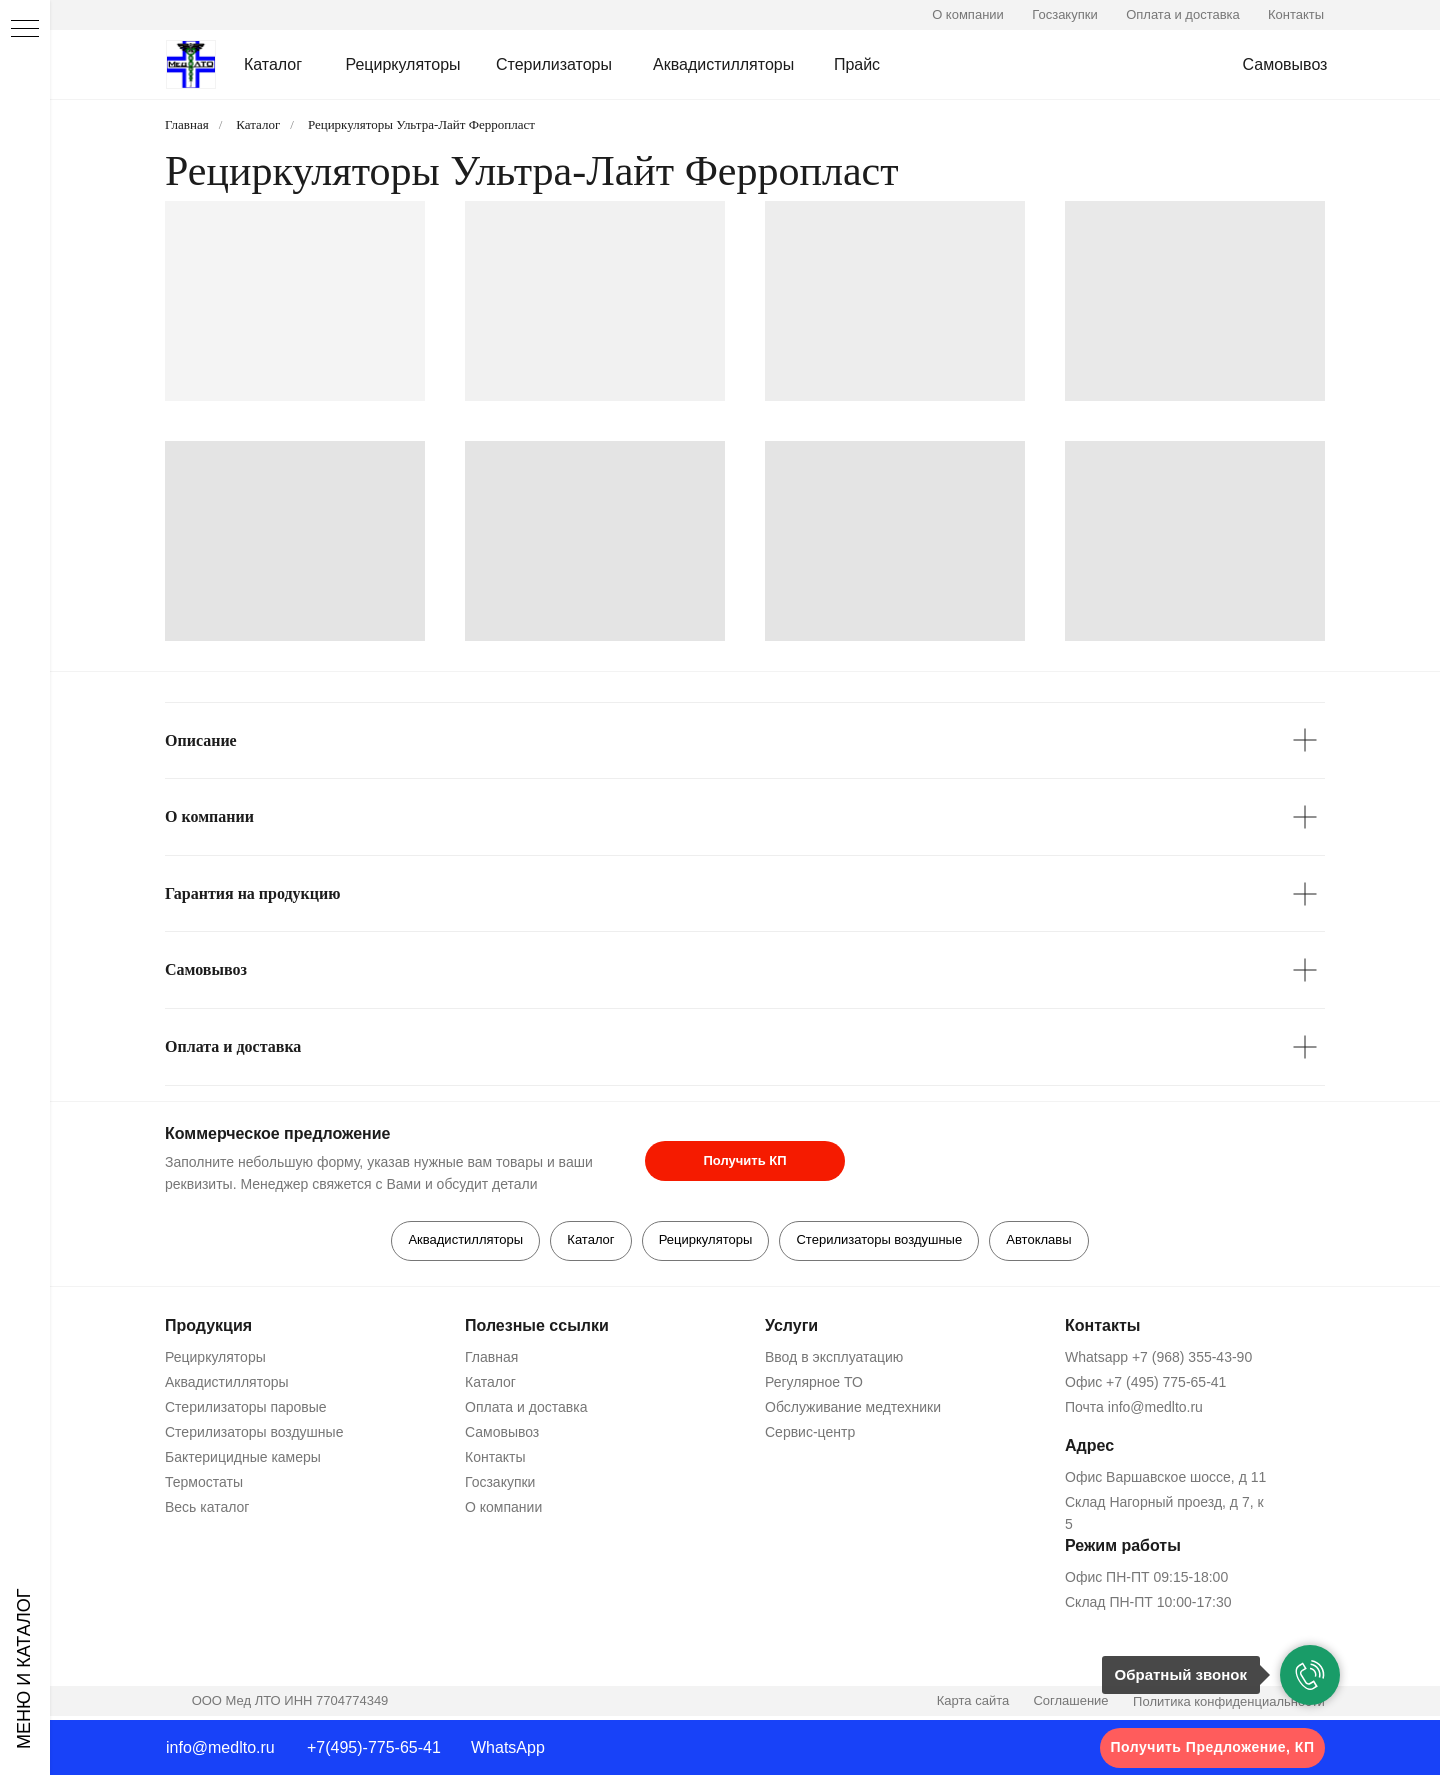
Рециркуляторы (402, 64)
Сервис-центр (810, 1436)
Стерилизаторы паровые (246, 1411)
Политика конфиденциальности (1229, 1705)
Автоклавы (1046, 1241)
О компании (968, 14)
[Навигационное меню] (25, 30)
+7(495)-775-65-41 (374, 1747)
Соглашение (1070, 1704)
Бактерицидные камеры (243, 1461)
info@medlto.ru (220, 1747)
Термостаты (204, 1486)
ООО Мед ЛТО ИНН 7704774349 (290, 1704)
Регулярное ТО (814, 1386)
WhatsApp (508, 1747)
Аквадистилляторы (723, 64)
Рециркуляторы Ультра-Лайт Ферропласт (421, 124)
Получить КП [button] (744, 1160)
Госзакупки (1064, 14)
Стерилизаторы (554, 64)
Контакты (1296, 14)
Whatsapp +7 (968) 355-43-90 (1158, 1361)
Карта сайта (973, 1704)
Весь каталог (207, 1511)
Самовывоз (1285, 64)
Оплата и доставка (1183, 14)
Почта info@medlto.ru (1134, 1411)
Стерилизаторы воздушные (883, 1241)
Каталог (273, 64)
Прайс (857, 64)
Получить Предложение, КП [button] (1213, 1747)
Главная (187, 124)
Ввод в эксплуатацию (834, 1361)
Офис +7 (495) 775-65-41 (1145, 1386)
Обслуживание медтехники (853, 1411)
